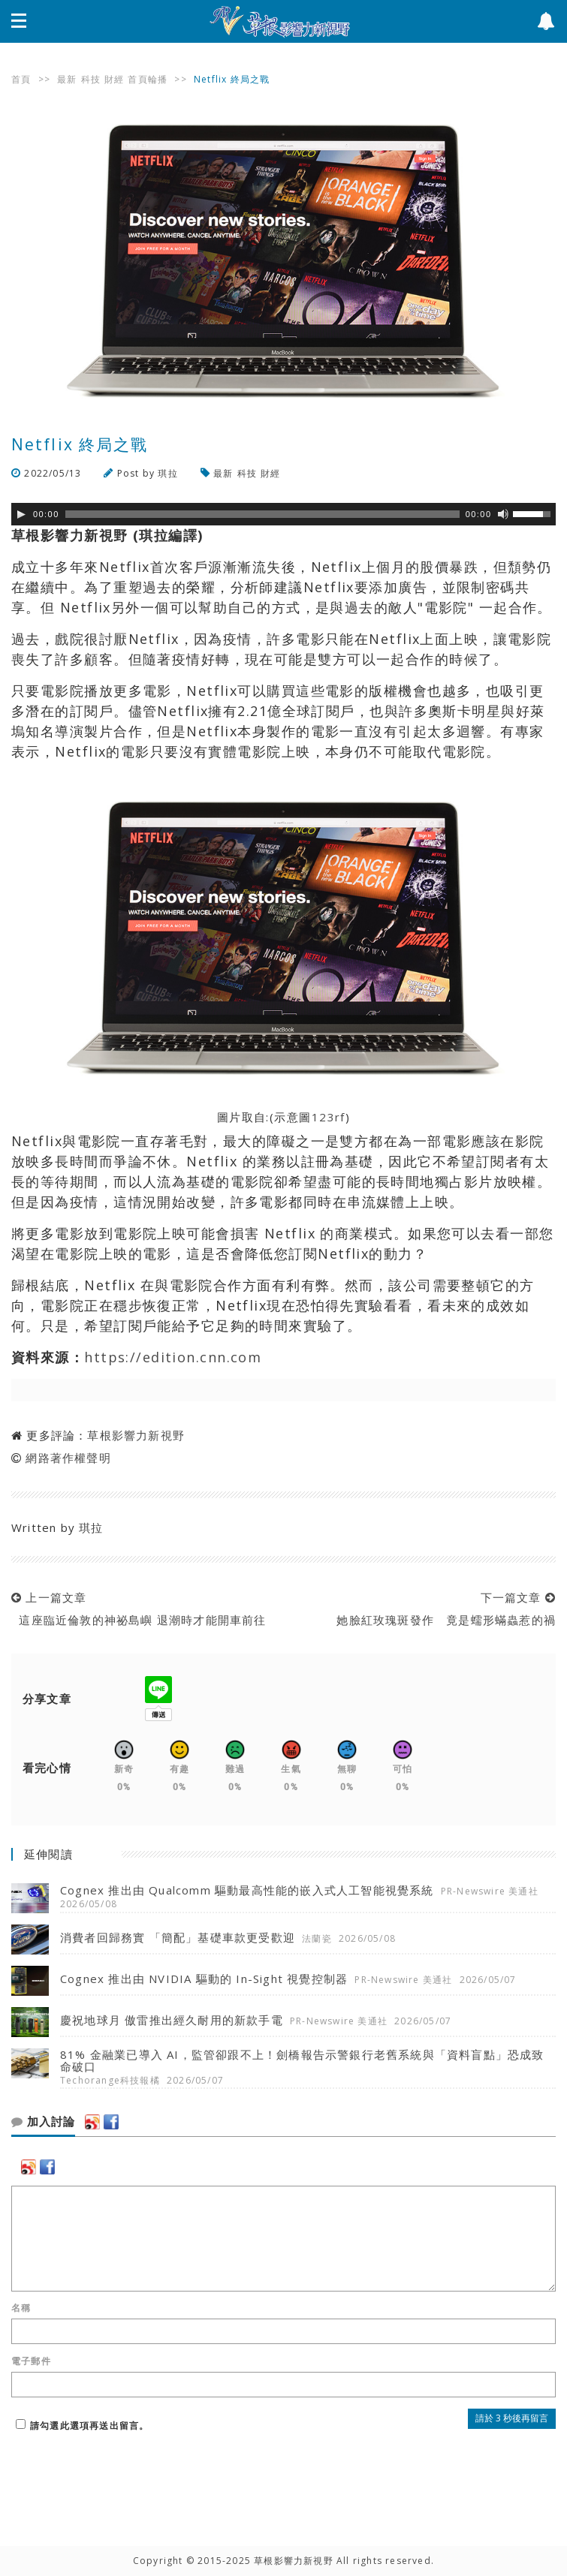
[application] (283, 514)
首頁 (21, 79)
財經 (114, 79)
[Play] (21, 514)
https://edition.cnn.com (172, 1357)
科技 (91, 79)
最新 (67, 79)
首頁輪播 (147, 79)
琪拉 (167, 473)
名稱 (21, 2308)
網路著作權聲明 (68, 1457)
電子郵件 (31, 2361)
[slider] (262, 514)
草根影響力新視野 (136, 1435)
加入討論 (43, 2122)
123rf (328, 1116)
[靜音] (503, 514)
